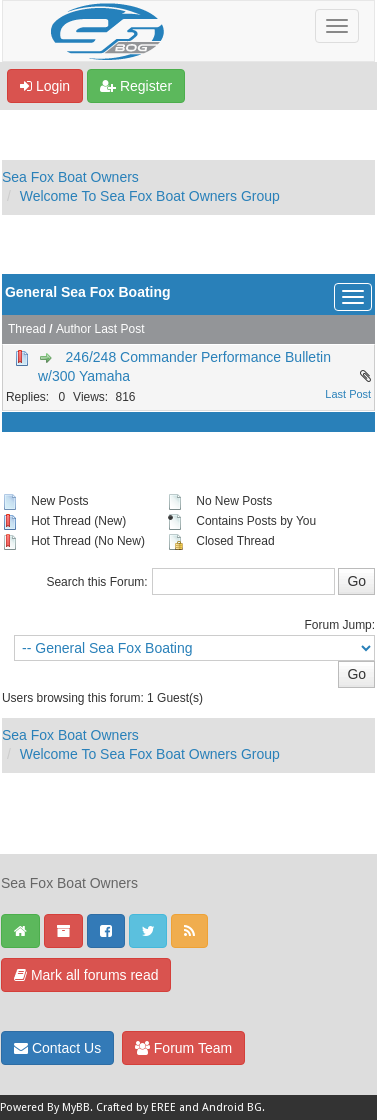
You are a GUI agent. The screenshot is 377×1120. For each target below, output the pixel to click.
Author (73, 329)
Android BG (232, 1107)
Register (136, 86)
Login (45, 86)
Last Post (120, 329)
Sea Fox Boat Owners (70, 177)
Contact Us (57, 1048)
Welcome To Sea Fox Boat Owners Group (150, 196)
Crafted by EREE (136, 1107)
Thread (27, 329)
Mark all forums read (86, 975)
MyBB (76, 1107)
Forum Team (183, 1048)
